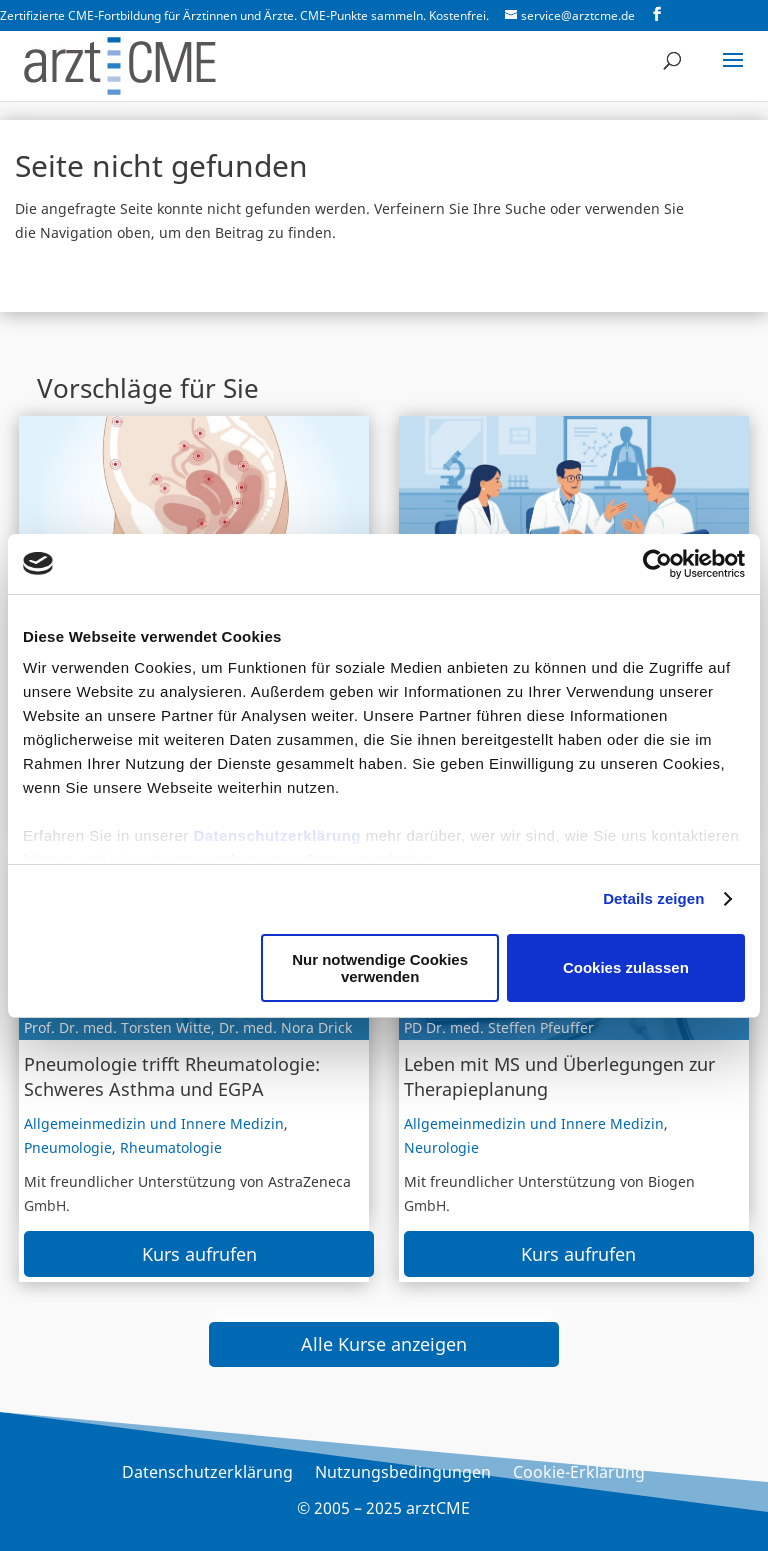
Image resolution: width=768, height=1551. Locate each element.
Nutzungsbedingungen (403, 1474)
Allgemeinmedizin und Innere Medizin (154, 1123)
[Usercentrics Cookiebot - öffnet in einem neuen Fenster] (657, 564)
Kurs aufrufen (199, 1254)
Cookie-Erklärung (579, 1474)
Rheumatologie (171, 1147)
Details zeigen (653, 898)
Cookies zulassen (626, 967)
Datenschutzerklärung (277, 835)
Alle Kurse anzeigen (384, 1344)
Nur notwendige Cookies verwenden (380, 968)
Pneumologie (68, 1147)
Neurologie (441, 1147)
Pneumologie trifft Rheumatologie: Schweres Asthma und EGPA (172, 1076)
